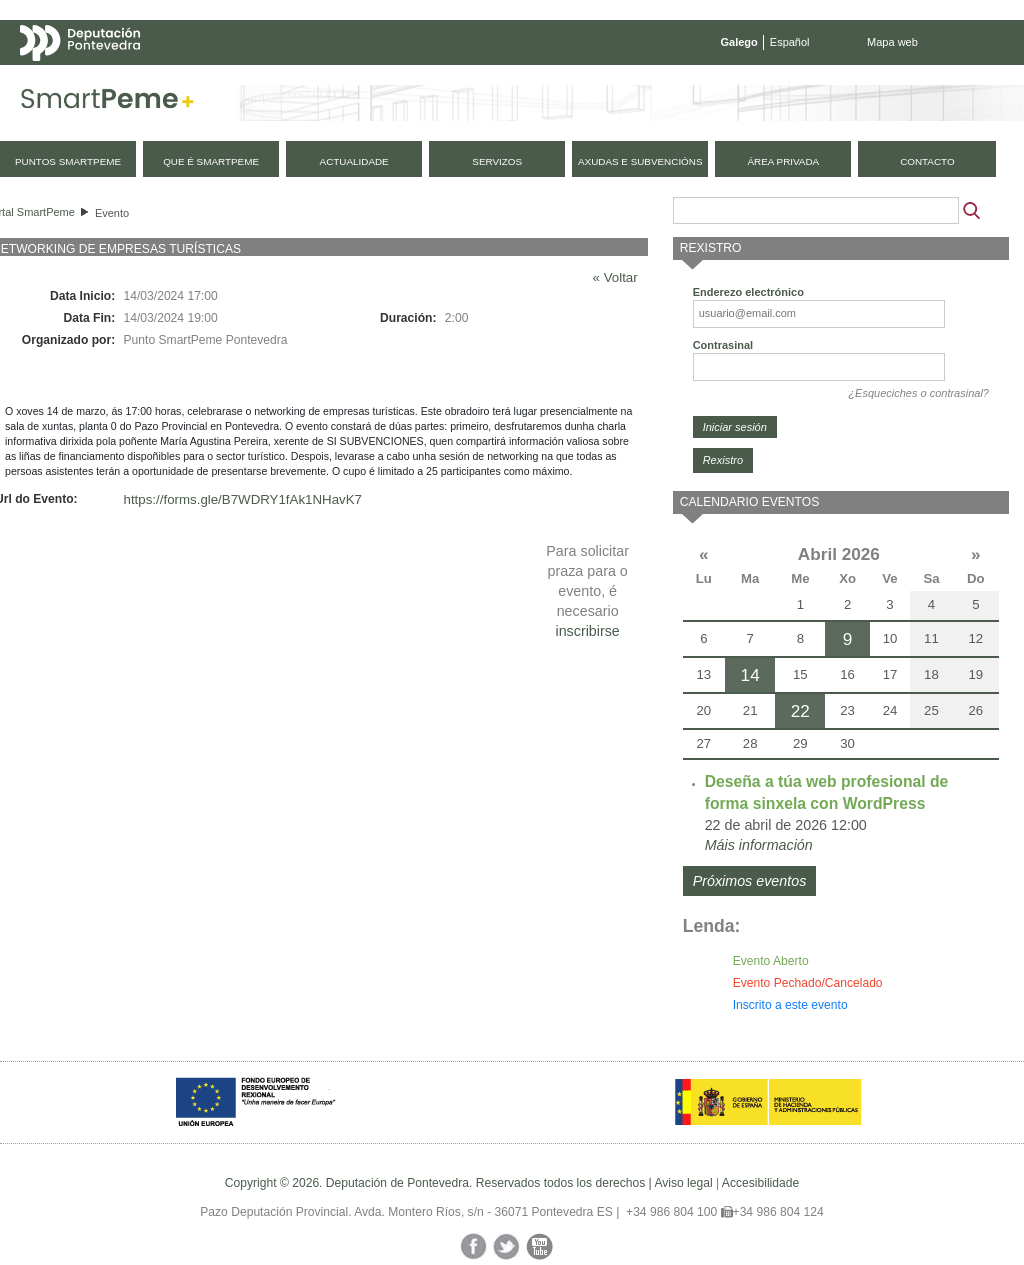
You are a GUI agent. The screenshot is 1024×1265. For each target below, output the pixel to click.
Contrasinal (723, 345)
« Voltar (615, 277)
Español (790, 42)
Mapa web (892, 42)
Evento (112, 213)
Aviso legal (683, 1183)
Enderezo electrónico (748, 292)
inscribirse (587, 631)
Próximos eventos (750, 881)
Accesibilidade (760, 1183)
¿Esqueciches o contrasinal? (918, 393)
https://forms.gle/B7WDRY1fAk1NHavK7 (243, 499)
